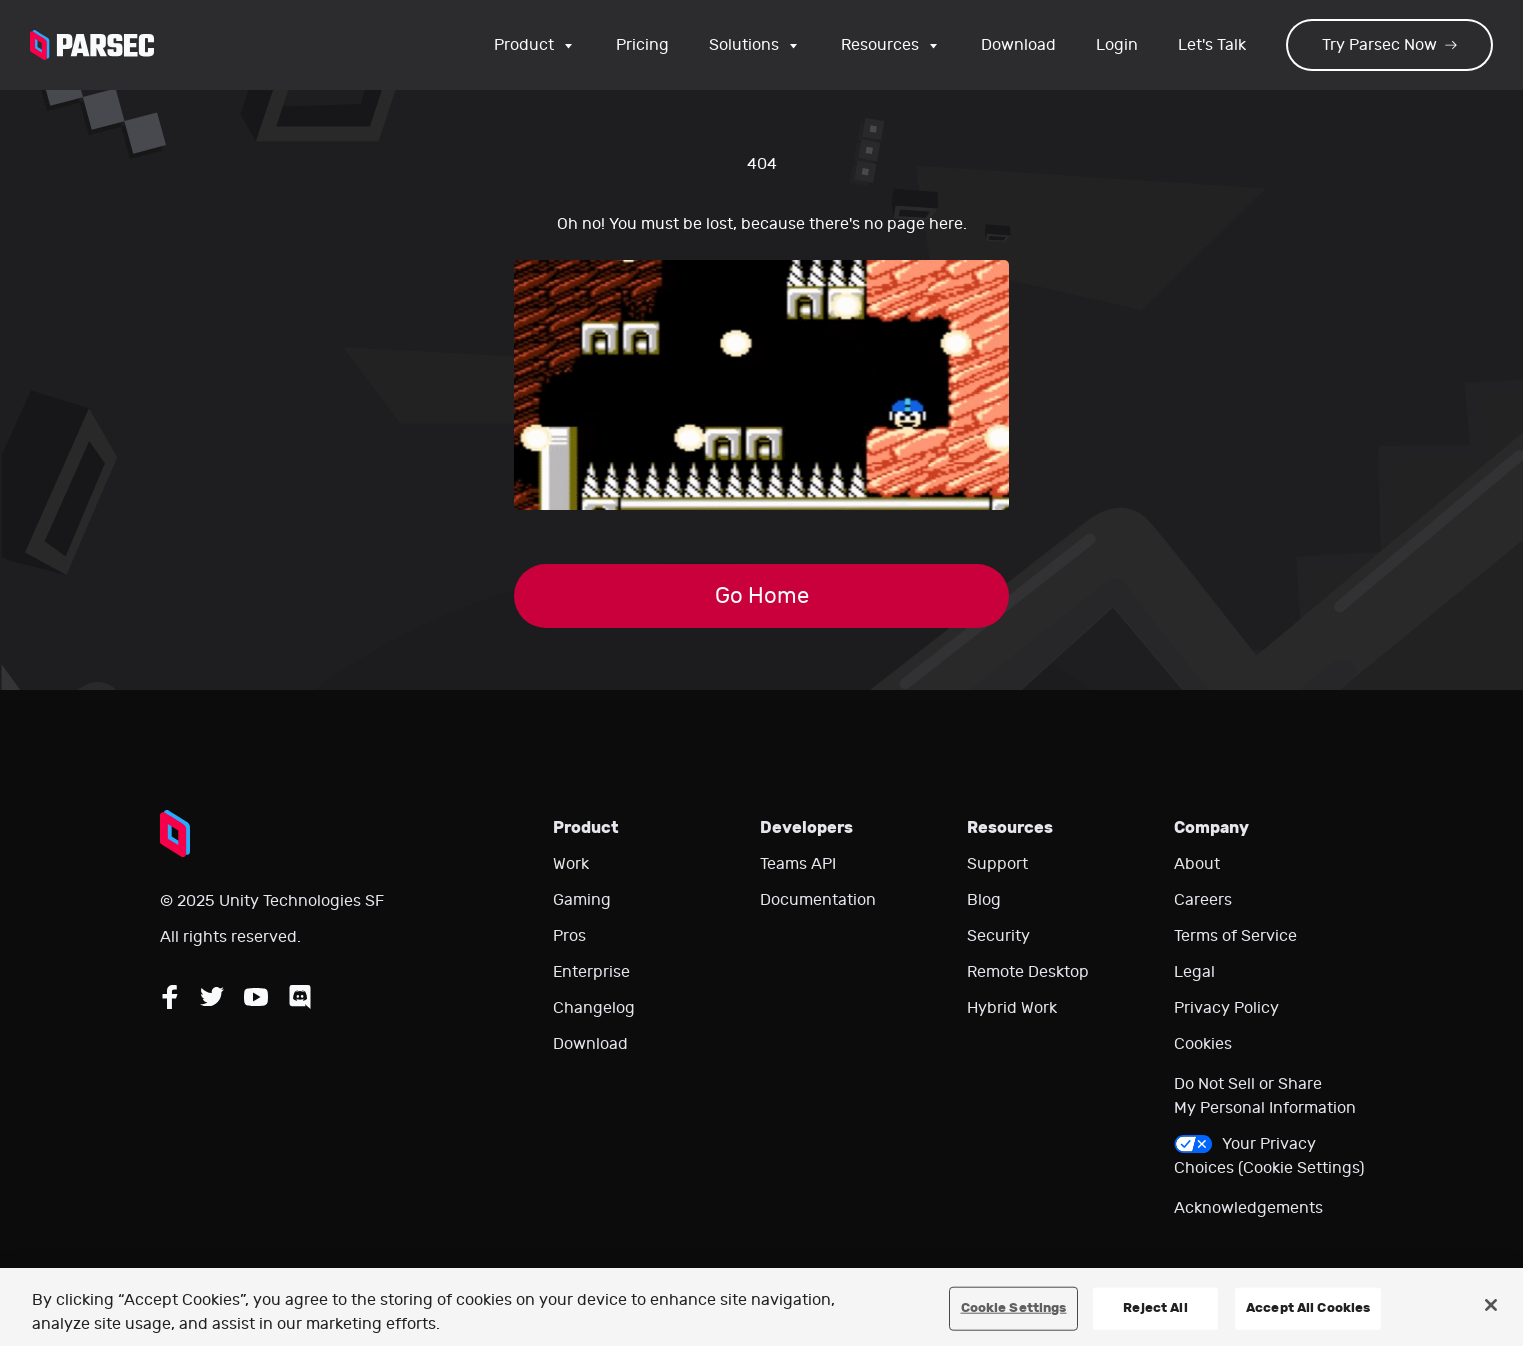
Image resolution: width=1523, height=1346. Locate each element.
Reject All (1155, 1308)
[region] (761, 1307)
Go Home (762, 596)
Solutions (755, 45)
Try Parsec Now (1389, 45)
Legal (1194, 972)
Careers (1203, 900)
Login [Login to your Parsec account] (1117, 45)
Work (571, 864)
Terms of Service (1235, 936)
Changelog (594, 1008)
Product (535, 45)
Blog (984, 900)
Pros (569, 936)
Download (590, 1044)
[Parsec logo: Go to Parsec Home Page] (92, 45)
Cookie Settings (1014, 1308)
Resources (891, 45)
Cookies (1203, 1044)
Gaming (582, 900)
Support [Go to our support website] (997, 864)
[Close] (1491, 1305)
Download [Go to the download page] (1018, 45)
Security (998, 936)
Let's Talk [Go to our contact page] (1212, 45)
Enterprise (591, 972)
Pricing (642, 45)
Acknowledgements (1248, 1208)
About (1197, 864)
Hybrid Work (1012, 1008)
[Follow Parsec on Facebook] (170, 997)
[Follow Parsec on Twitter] (212, 997)
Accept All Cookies (1308, 1308)
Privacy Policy (1226, 1008)
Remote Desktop (1028, 972)
